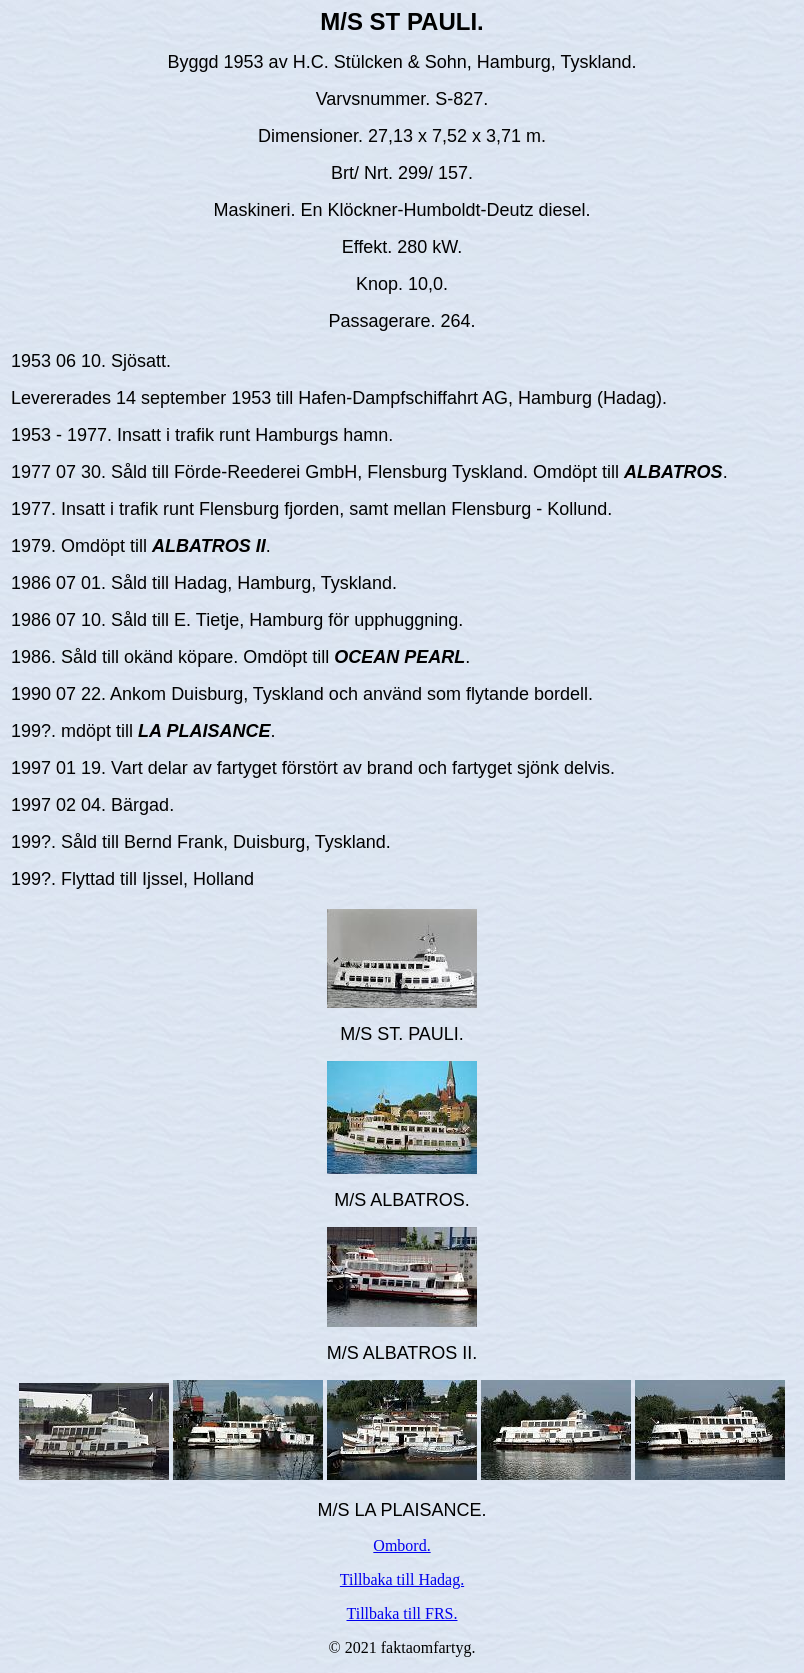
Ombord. (401, 1545)
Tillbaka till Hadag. (402, 1579)
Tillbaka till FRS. (402, 1613)
